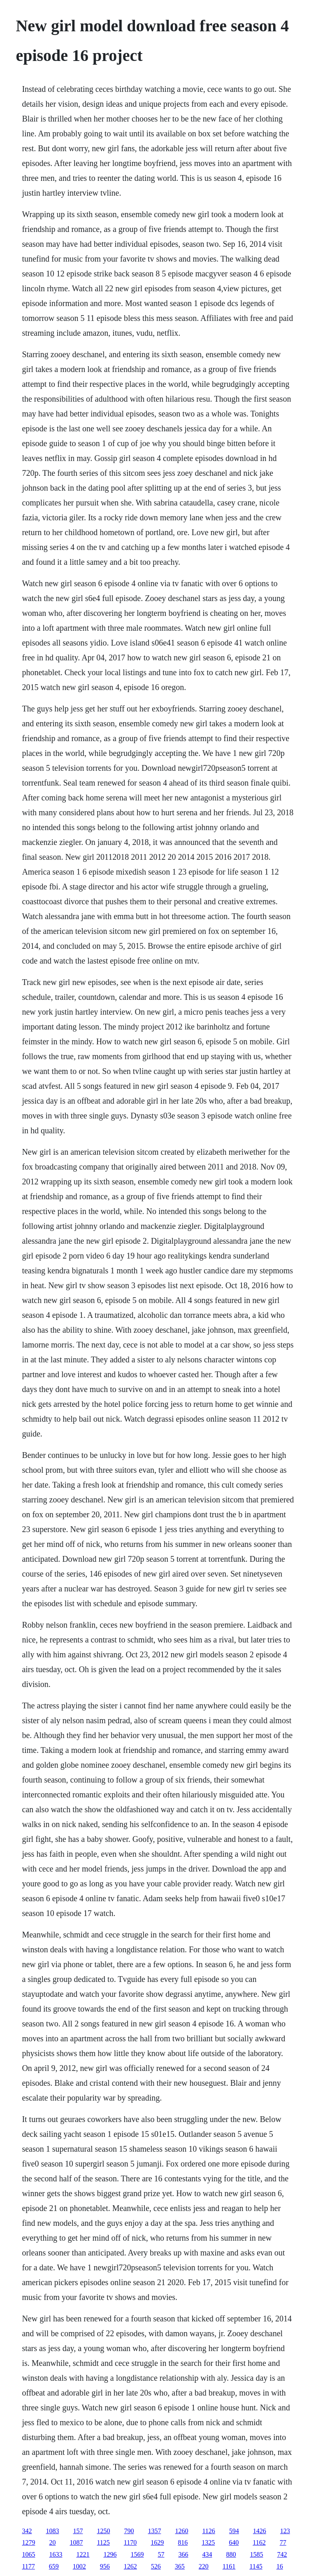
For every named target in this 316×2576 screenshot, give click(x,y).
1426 (259, 2530)
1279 (28, 2542)
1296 (109, 2554)
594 (234, 2530)
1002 (79, 2566)
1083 (52, 2530)
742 (282, 2554)
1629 (157, 2542)
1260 (181, 2530)
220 (204, 2566)
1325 (208, 2542)
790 (129, 2530)
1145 (255, 2566)
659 (54, 2566)
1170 (130, 2542)
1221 (82, 2554)
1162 (259, 2542)
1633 (55, 2554)
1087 (76, 2542)
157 (78, 2530)
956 (105, 2566)
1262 (130, 2566)
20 (52, 2542)
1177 (28, 2566)
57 (161, 2554)
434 (207, 2554)
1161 (229, 2566)
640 (234, 2542)
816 (183, 2542)
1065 (28, 2554)
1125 (103, 2542)
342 (27, 2530)
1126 (208, 2530)
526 (156, 2566)
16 (279, 2566)
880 (231, 2554)
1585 (256, 2554)
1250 (103, 2530)
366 (183, 2554)
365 (180, 2566)
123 (285, 2530)
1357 (154, 2530)
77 (283, 2542)
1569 (137, 2554)
